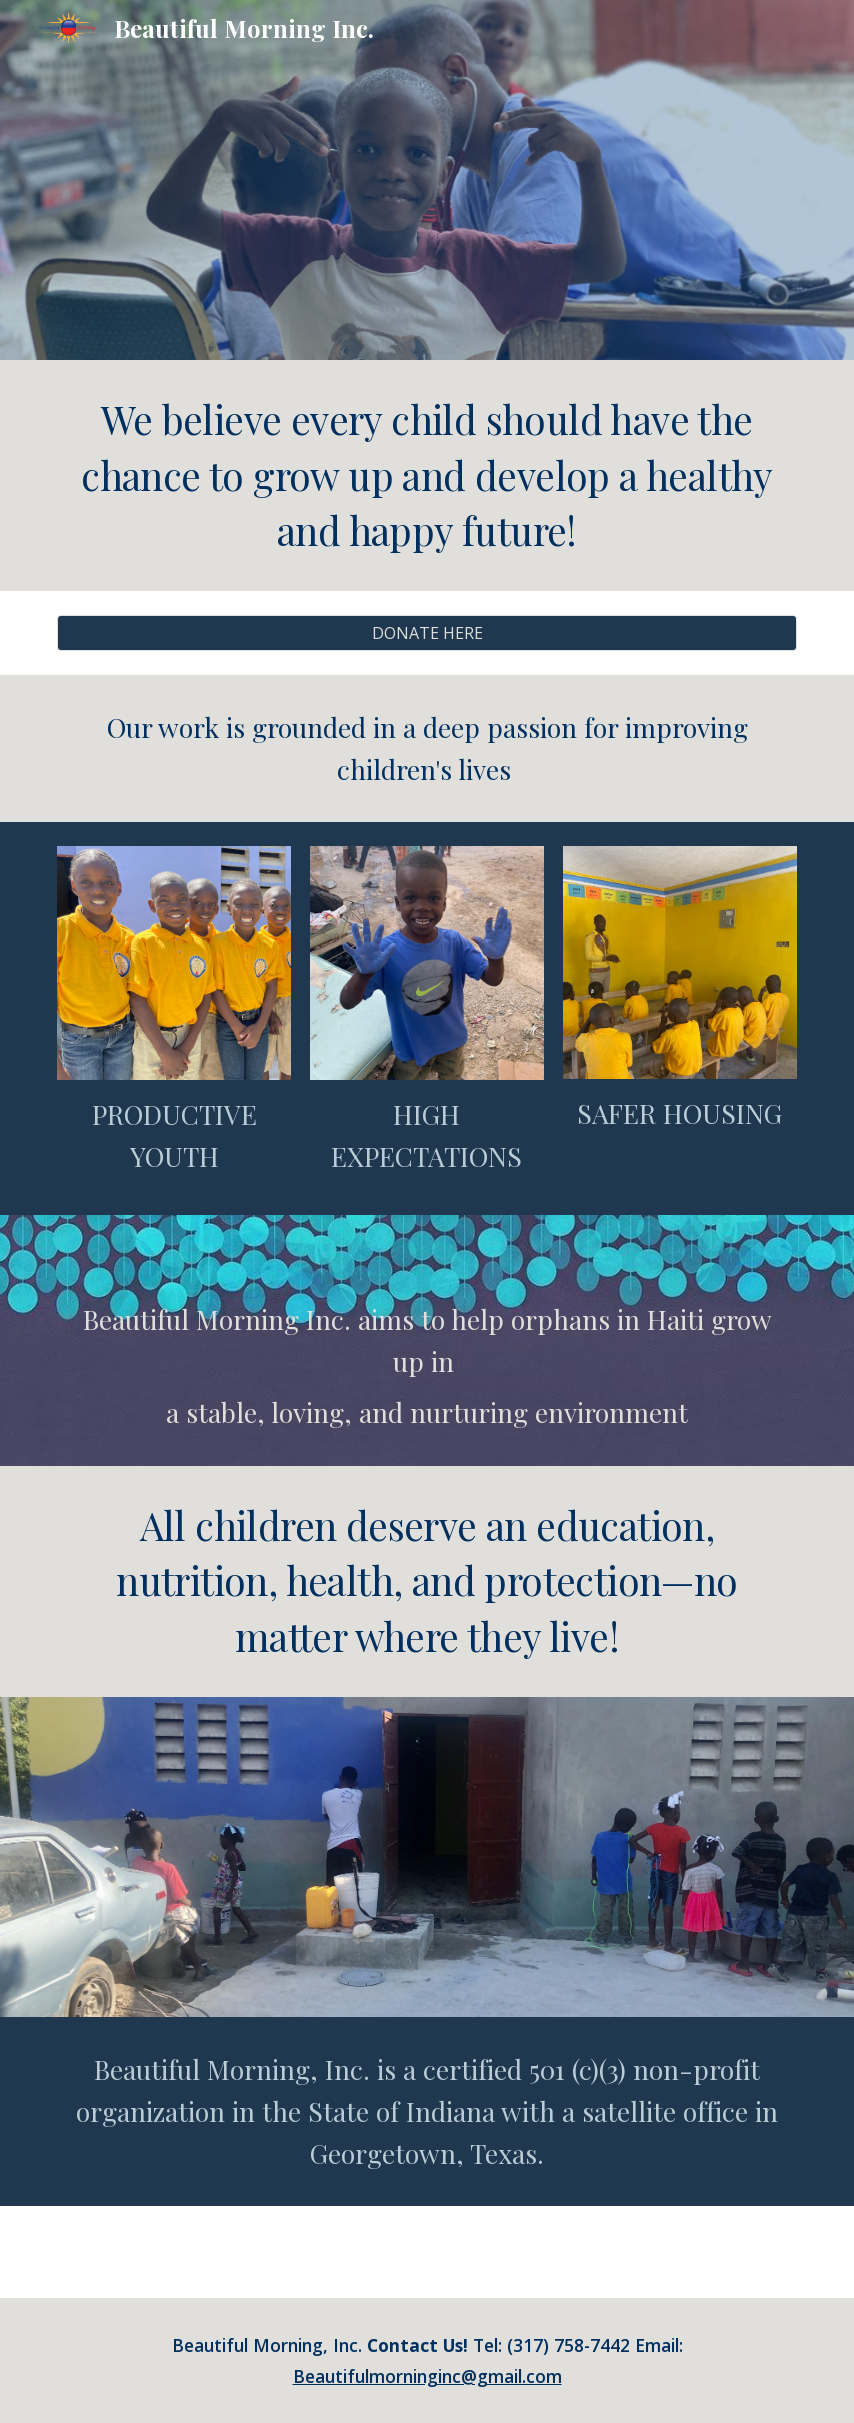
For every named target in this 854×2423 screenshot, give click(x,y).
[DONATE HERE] (426, 633)
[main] (426, 475)
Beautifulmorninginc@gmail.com (427, 2376)
